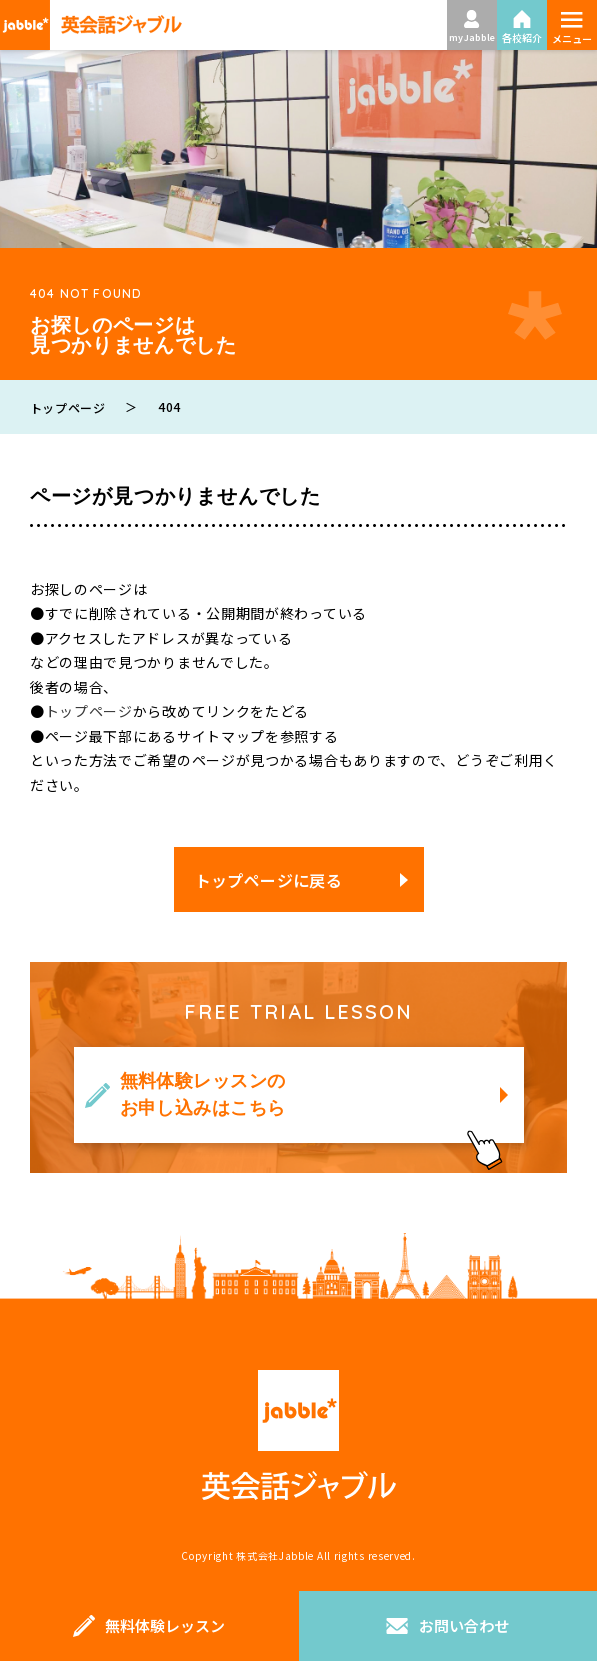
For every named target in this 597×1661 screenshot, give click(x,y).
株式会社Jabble (275, 1555)
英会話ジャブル (299, 1435)
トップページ (89, 711)
